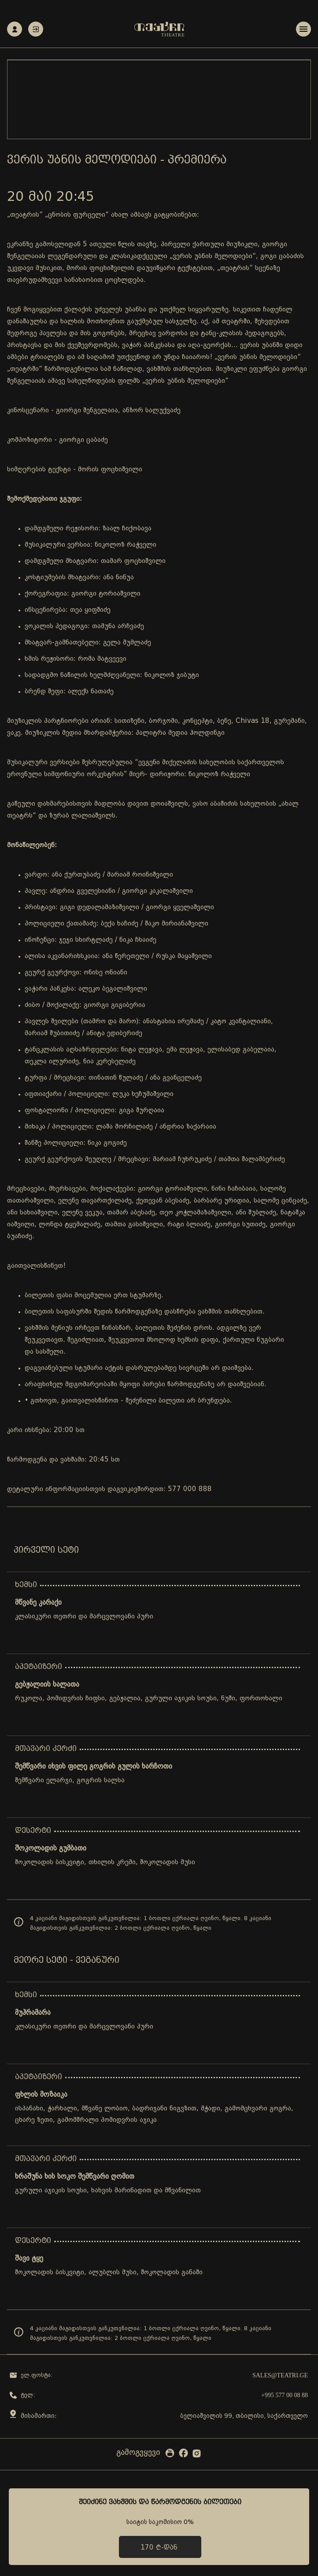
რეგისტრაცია (14, 29)
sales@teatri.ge (280, 2375)
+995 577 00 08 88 (284, 2395)
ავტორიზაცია (36, 29)
